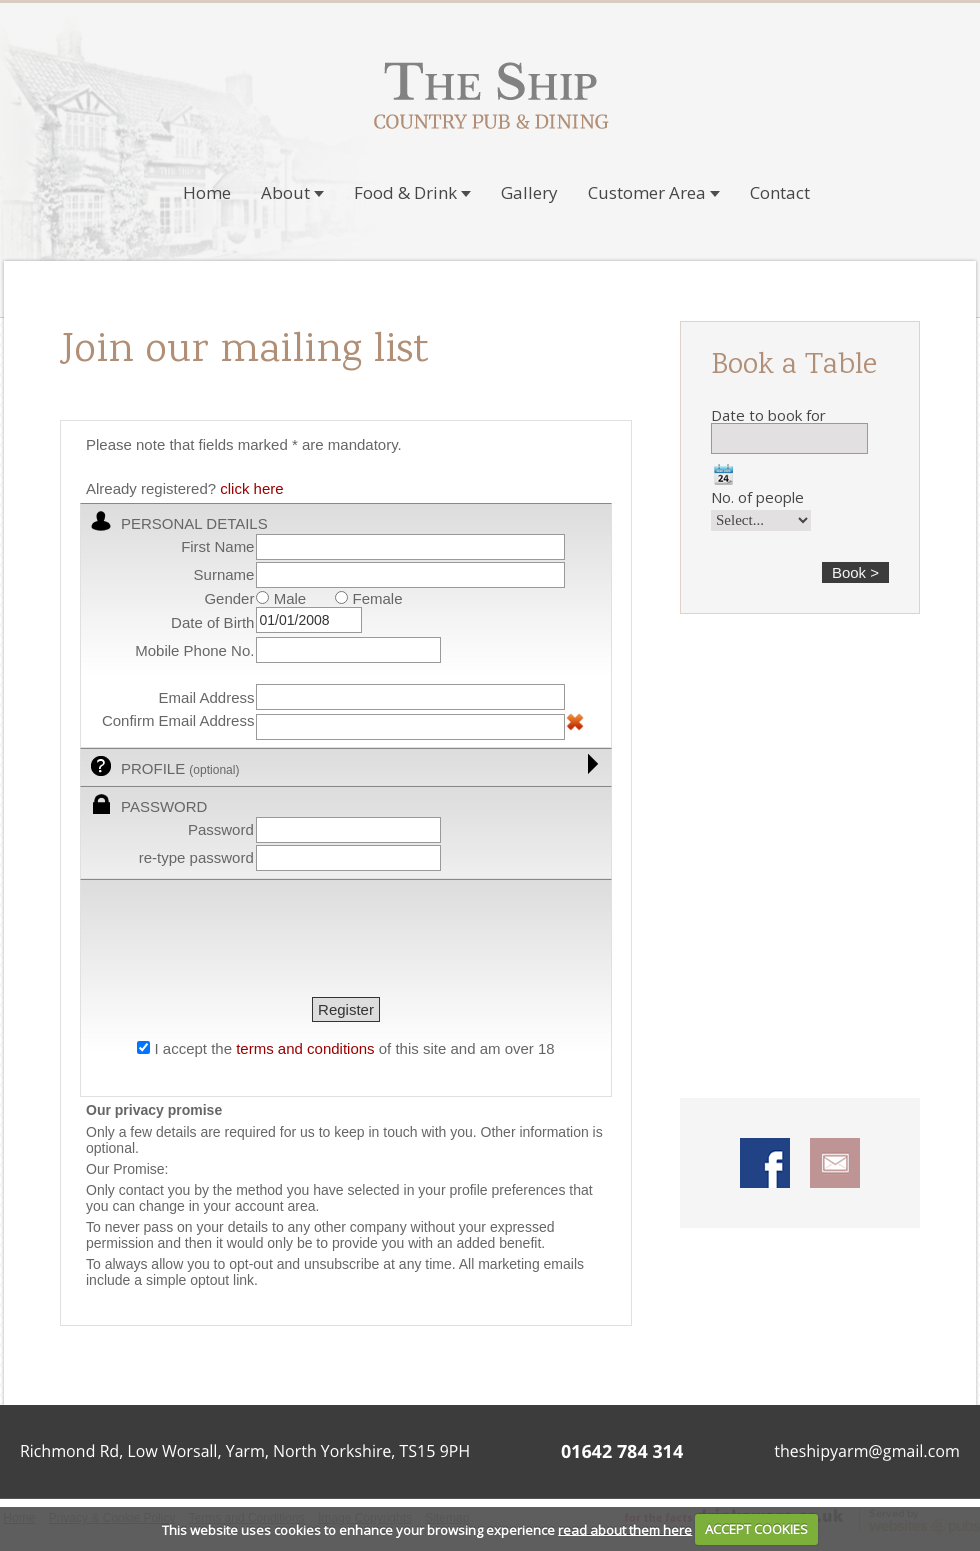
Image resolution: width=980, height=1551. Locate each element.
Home (207, 192)
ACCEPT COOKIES (756, 1529)
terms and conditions (305, 1048)
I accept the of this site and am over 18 (354, 1048)
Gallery (529, 192)
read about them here (625, 1529)
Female (368, 598)
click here (251, 488)
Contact (780, 192)
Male (281, 598)
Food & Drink (412, 192)
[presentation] (238, 941)
